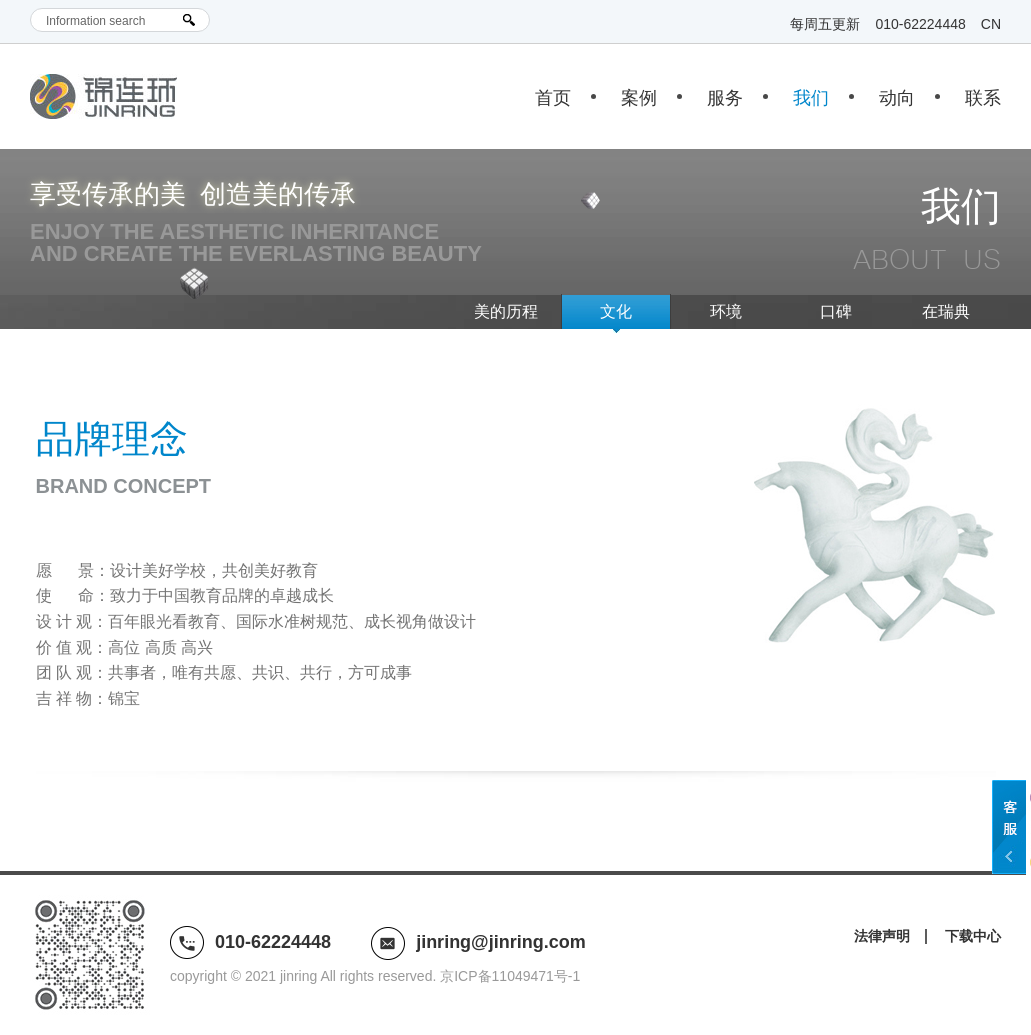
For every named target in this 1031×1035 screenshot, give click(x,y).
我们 (811, 98)
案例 (639, 98)
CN (991, 24)
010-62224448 (920, 24)
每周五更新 (825, 24)
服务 (725, 98)
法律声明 (882, 936)
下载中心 (973, 936)
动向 (897, 98)
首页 (553, 98)
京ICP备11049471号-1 (510, 976)
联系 (983, 98)
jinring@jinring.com (501, 942)
